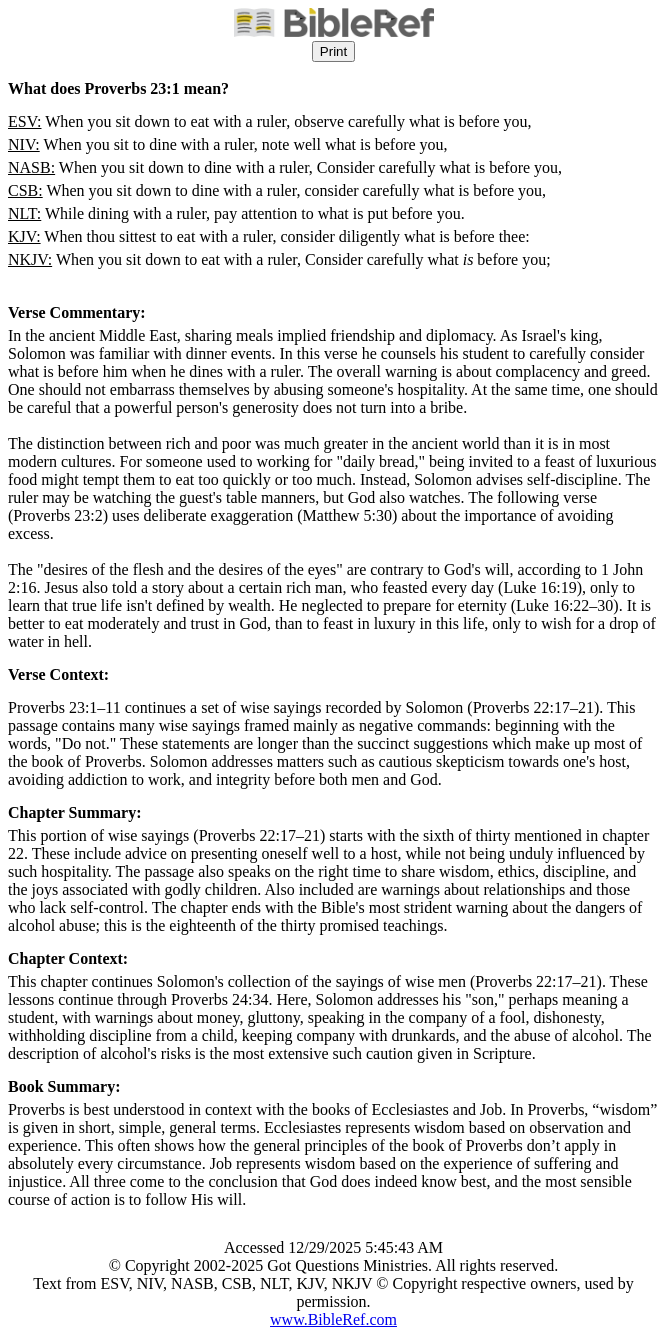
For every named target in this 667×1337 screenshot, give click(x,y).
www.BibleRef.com (333, 1319)
